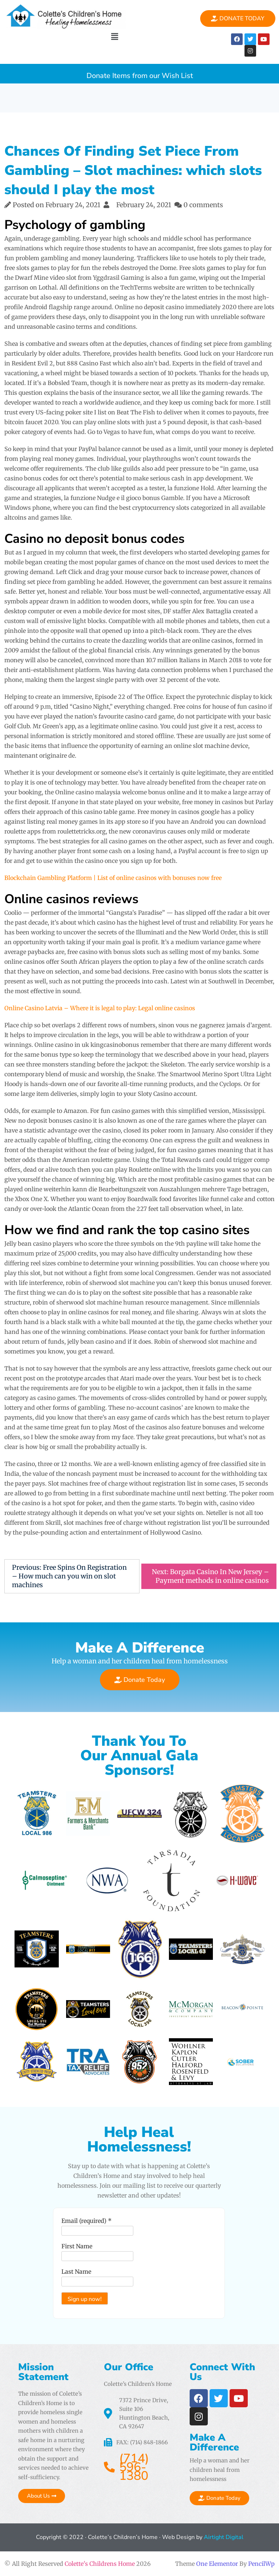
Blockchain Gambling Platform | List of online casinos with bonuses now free (113, 877)
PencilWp (261, 2563)
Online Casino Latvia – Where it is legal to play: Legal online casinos (99, 1008)
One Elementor (217, 2563)
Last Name (76, 2271)
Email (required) (86, 2220)
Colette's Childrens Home (100, 2563)
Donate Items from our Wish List (139, 73)
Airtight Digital (222, 2537)
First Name (76, 2246)
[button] (114, 36)
